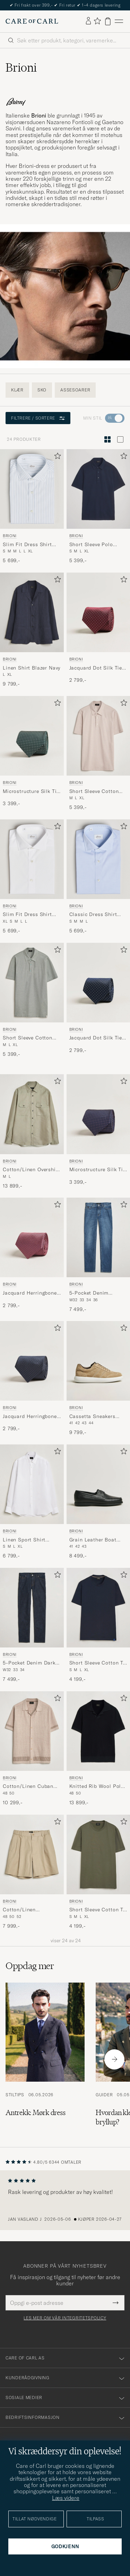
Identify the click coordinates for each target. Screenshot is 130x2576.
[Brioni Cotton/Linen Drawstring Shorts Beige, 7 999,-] (32, 1872)
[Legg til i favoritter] (56, 457)
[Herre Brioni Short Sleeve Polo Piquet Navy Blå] (98, 489)
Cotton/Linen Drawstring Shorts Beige (25, 1909)
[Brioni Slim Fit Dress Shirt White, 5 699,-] (32, 876)
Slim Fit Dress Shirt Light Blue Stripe (27, 544)
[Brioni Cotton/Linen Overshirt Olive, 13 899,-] (32, 1131)
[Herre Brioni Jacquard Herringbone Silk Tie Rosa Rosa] (32, 1237)
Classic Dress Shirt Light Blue (93, 914)
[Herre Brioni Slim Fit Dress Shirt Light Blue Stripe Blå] (32, 489)
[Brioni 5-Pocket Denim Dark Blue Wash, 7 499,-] (32, 1625)
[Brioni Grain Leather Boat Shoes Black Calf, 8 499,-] (98, 1502)
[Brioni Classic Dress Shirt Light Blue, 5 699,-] (98, 876)
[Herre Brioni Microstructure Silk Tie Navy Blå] (98, 1114)
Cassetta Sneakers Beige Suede (92, 1416)
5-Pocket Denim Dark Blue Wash (29, 1663)
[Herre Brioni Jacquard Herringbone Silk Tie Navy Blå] (32, 1361)
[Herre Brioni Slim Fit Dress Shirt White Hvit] (32, 859)
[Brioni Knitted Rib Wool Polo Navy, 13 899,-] (98, 1748)
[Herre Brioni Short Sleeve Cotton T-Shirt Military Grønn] (98, 1854)
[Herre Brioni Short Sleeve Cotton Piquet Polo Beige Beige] (98, 736)
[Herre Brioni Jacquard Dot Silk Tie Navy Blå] (98, 982)
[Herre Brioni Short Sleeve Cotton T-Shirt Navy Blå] (98, 1607)
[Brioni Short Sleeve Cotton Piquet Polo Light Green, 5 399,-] (32, 1000)
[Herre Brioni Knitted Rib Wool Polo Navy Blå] (98, 1731)
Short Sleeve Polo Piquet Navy (91, 544)
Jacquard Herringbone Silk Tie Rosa (30, 1293)
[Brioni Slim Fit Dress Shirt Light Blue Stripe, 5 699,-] (32, 506)
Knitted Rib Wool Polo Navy (96, 1786)
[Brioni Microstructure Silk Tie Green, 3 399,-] (32, 753)
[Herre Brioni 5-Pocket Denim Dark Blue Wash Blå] (32, 1607)
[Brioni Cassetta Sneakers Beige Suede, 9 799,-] (98, 1378)
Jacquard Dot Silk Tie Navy (95, 1038)
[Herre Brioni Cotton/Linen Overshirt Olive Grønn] (32, 1114)
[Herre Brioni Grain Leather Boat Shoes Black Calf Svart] (98, 1484)
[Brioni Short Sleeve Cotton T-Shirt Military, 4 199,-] (98, 1872)
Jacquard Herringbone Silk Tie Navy (30, 1416)
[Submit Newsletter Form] (115, 2302)
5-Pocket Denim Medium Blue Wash (92, 1293)
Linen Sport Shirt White (24, 1540)
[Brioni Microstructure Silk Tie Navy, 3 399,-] (98, 1131)
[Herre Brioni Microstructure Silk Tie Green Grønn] (32, 736)
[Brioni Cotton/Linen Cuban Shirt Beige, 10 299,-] (32, 1748)
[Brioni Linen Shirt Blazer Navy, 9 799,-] (32, 630)
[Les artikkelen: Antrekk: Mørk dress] (45, 2059)
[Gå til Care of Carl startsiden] (32, 21)
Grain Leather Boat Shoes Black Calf (92, 1540)
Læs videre (65, 2498)
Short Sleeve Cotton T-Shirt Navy (97, 1663)
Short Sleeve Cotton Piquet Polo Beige (94, 791)
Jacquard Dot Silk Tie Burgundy (95, 668)
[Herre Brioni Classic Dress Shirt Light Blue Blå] (98, 859)
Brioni (10, 535)
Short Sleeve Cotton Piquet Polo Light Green (27, 1038)
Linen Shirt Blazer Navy (31, 668)
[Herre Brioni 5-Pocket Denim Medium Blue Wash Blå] (98, 1237)
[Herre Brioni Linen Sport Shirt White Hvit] (32, 1484)
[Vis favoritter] (97, 21)
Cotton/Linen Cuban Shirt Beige (28, 1786)
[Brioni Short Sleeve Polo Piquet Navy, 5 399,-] (98, 506)
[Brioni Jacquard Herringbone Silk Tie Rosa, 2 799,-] (32, 1255)
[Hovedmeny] (119, 21)
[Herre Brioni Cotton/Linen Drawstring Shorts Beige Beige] (32, 1854)
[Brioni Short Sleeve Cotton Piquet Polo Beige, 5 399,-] (98, 753)
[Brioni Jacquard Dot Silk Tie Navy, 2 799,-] (98, 1000)
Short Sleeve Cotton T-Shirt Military (97, 1909)
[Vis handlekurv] (108, 21)
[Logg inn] (88, 21)
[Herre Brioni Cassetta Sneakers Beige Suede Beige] (98, 1361)
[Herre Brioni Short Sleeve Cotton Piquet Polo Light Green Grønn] (32, 982)
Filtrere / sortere (38, 418)
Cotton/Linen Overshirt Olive (31, 1169)
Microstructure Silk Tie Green (31, 791)
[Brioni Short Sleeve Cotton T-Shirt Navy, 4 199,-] (98, 1625)
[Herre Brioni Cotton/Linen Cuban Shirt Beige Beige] (32, 1731)
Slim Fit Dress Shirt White (27, 914)
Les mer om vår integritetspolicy (65, 2318)
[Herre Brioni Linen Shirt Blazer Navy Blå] (32, 612)
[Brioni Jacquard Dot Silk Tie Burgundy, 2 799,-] (98, 630)
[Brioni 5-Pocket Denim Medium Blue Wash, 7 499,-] (98, 1255)
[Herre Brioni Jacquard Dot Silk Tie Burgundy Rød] (98, 612)
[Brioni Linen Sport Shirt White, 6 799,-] (32, 1502)
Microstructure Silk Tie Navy (97, 1169)
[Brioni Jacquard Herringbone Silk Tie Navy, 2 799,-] (32, 1378)
